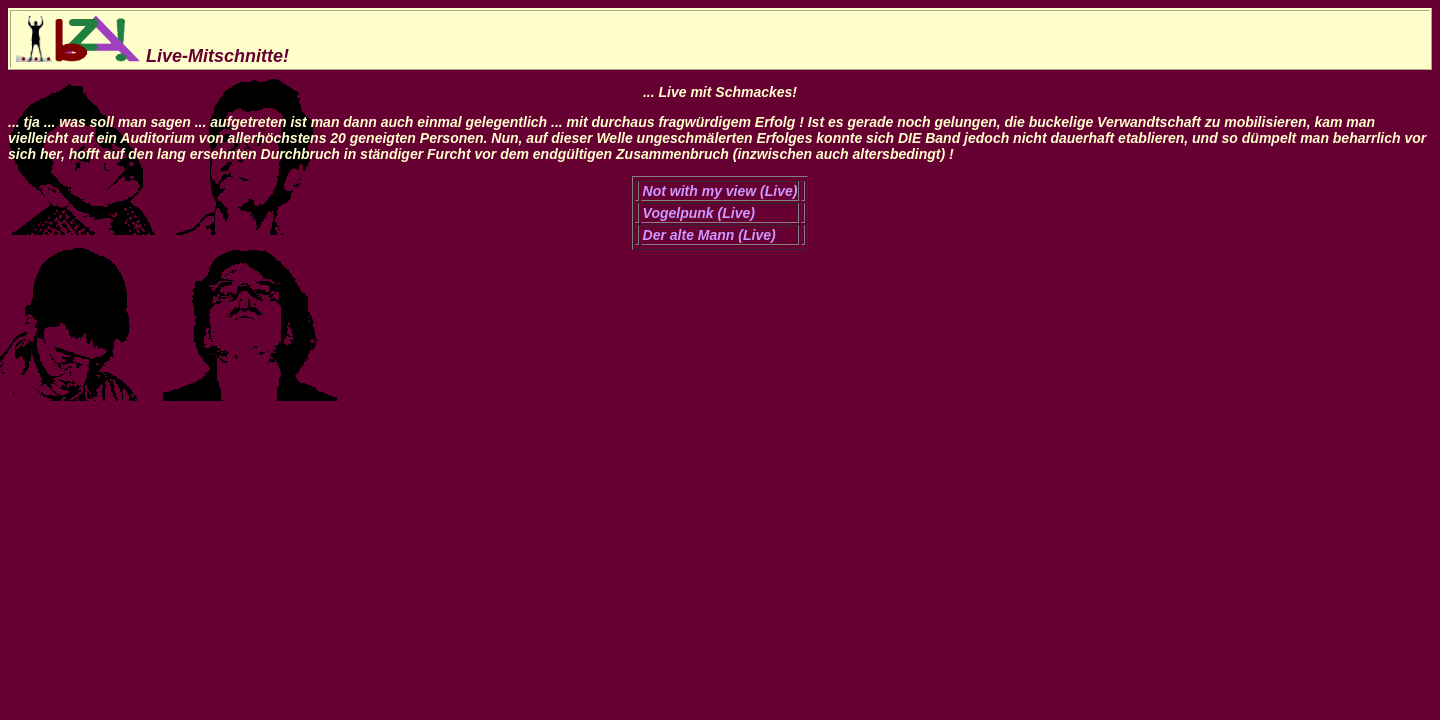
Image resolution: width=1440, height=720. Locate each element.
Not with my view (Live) (720, 191)
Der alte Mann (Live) (709, 235)
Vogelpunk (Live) (699, 213)
